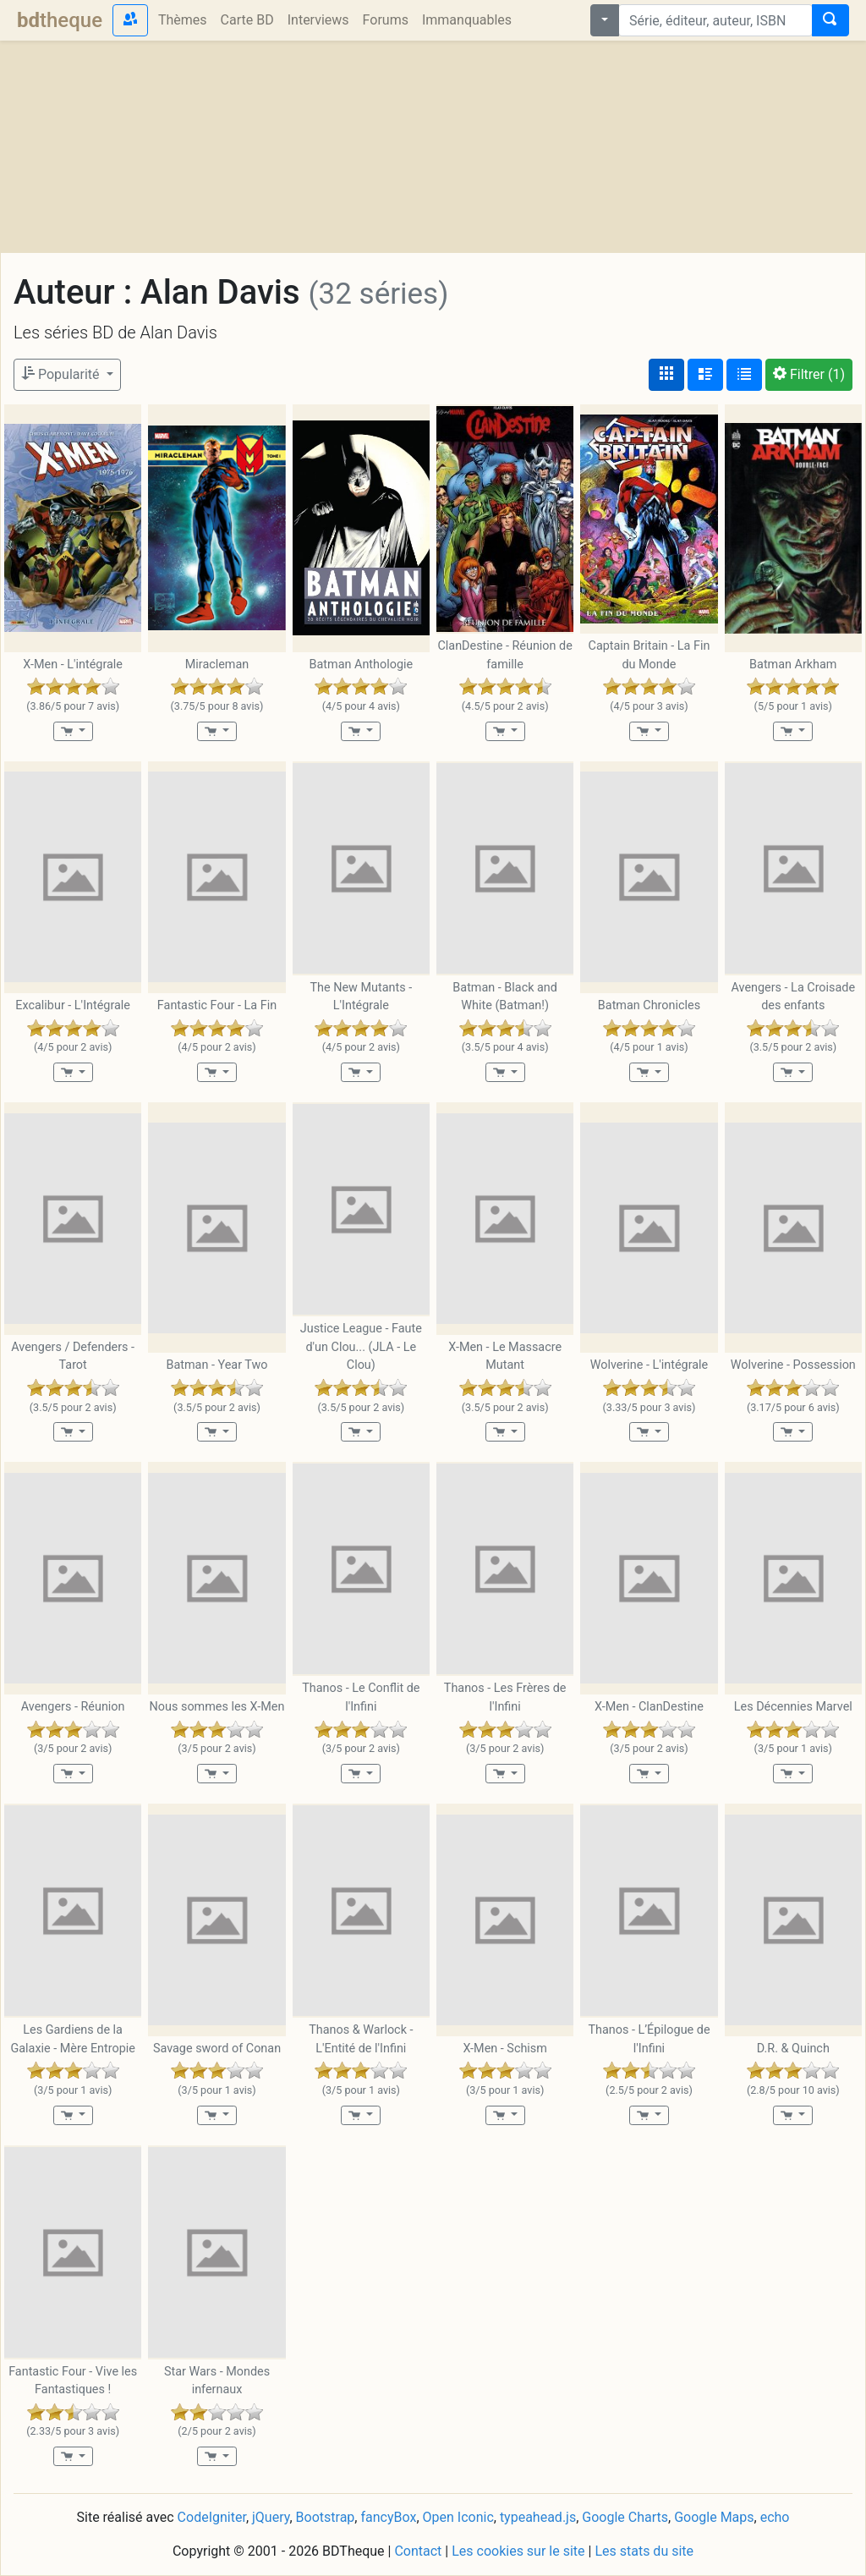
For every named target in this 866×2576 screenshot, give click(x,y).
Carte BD (247, 20)
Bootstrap (325, 2517)
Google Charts (625, 2517)
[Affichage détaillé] (705, 375)
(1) (809, 374)
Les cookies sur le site (518, 2551)
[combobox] (715, 20)
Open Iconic (458, 2517)
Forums (385, 20)
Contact (417, 2551)
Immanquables (467, 20)
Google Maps (714, 2517)
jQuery (270, 2517)
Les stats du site (644, 2551)
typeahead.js (538, 2517)
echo (775, 2517)
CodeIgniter (212, 2517)
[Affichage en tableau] (744, 375)
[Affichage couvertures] (666, 375)
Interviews (318, 20)
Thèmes (182, 20)
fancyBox (388, 2517)
